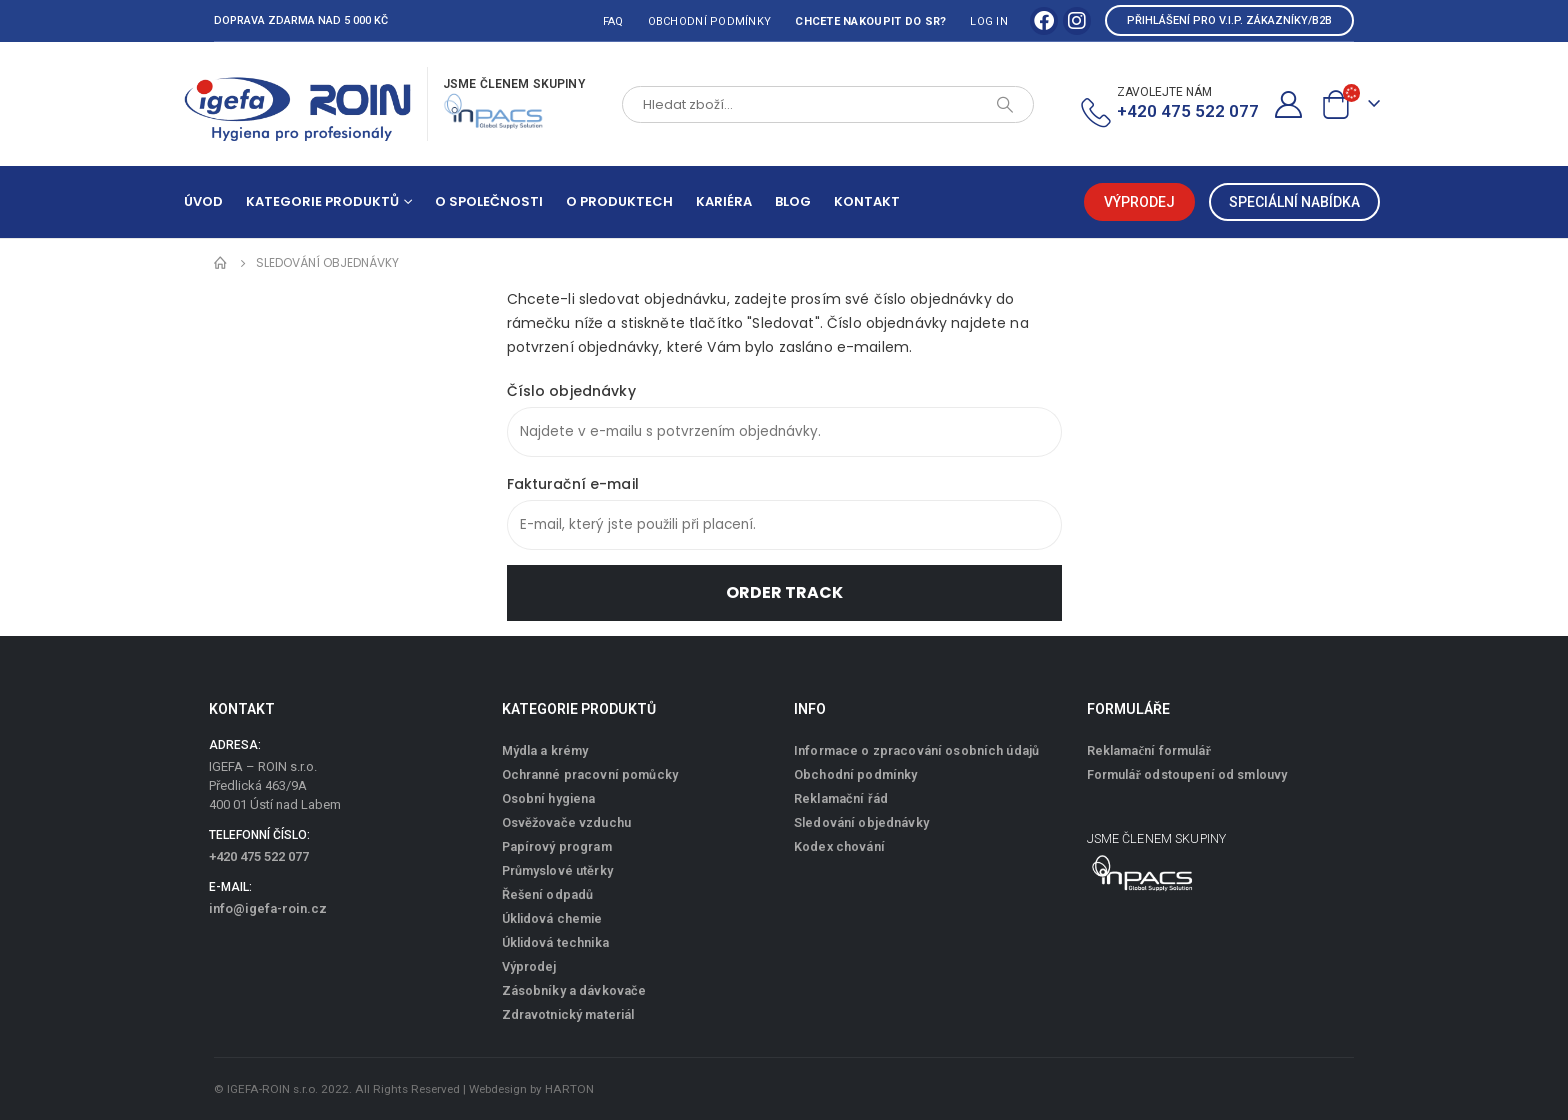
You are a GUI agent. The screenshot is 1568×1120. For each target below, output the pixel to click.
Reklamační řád (841, 798)
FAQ (613, 21)
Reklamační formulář (1149, 750)
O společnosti (489, 201)
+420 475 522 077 (259, 856)
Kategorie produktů (322, 201)
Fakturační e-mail (573, 484)
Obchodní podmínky (710, 21)
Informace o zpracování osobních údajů (916, 750)
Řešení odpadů (548, 894)
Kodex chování (839, 846)
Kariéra (724, 201)
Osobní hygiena (549, 798)
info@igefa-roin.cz (268, 908)
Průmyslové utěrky (557, 870)
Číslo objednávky (571, 391)
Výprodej (529, 966)
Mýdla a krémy (545, 750)
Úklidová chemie (552, 918)
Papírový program (557, 846)
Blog (793, 201)
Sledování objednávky (861, 822)
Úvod (203, 201)
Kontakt (867, 201)
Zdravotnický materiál (568, 1014)
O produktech (619, 201)
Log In (989, 21)
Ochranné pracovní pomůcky (590, 774)
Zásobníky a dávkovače (574, 990)
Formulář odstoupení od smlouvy (1187, 774)
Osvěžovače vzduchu (567, 822)
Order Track (784, 592)
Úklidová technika (555, 942)
